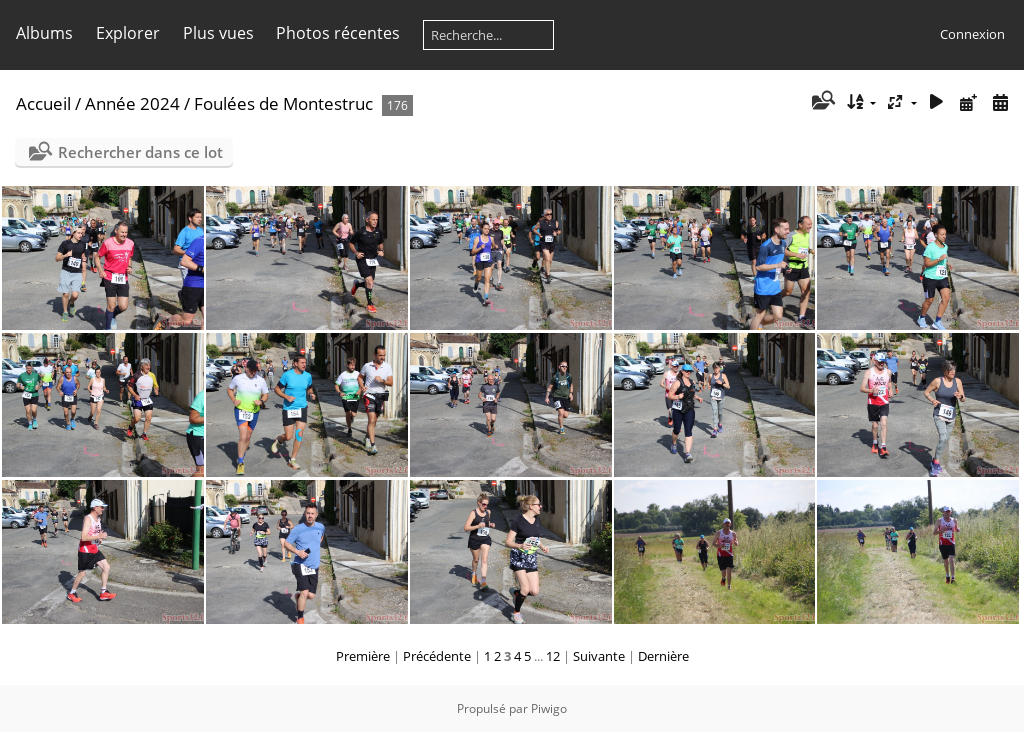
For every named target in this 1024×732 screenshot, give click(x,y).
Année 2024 (132, 103)
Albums (44, 33)
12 (553, 656)
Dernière (663, 656)
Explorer (128, 33)
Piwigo (549, 708)
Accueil (43, 103)
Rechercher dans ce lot (140, 152)
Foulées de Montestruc (283, 103)
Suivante (599, 656)
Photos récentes (338, 33)
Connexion (972, 34)
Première (363, 656)
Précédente (437, 656)
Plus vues (218, 33)
